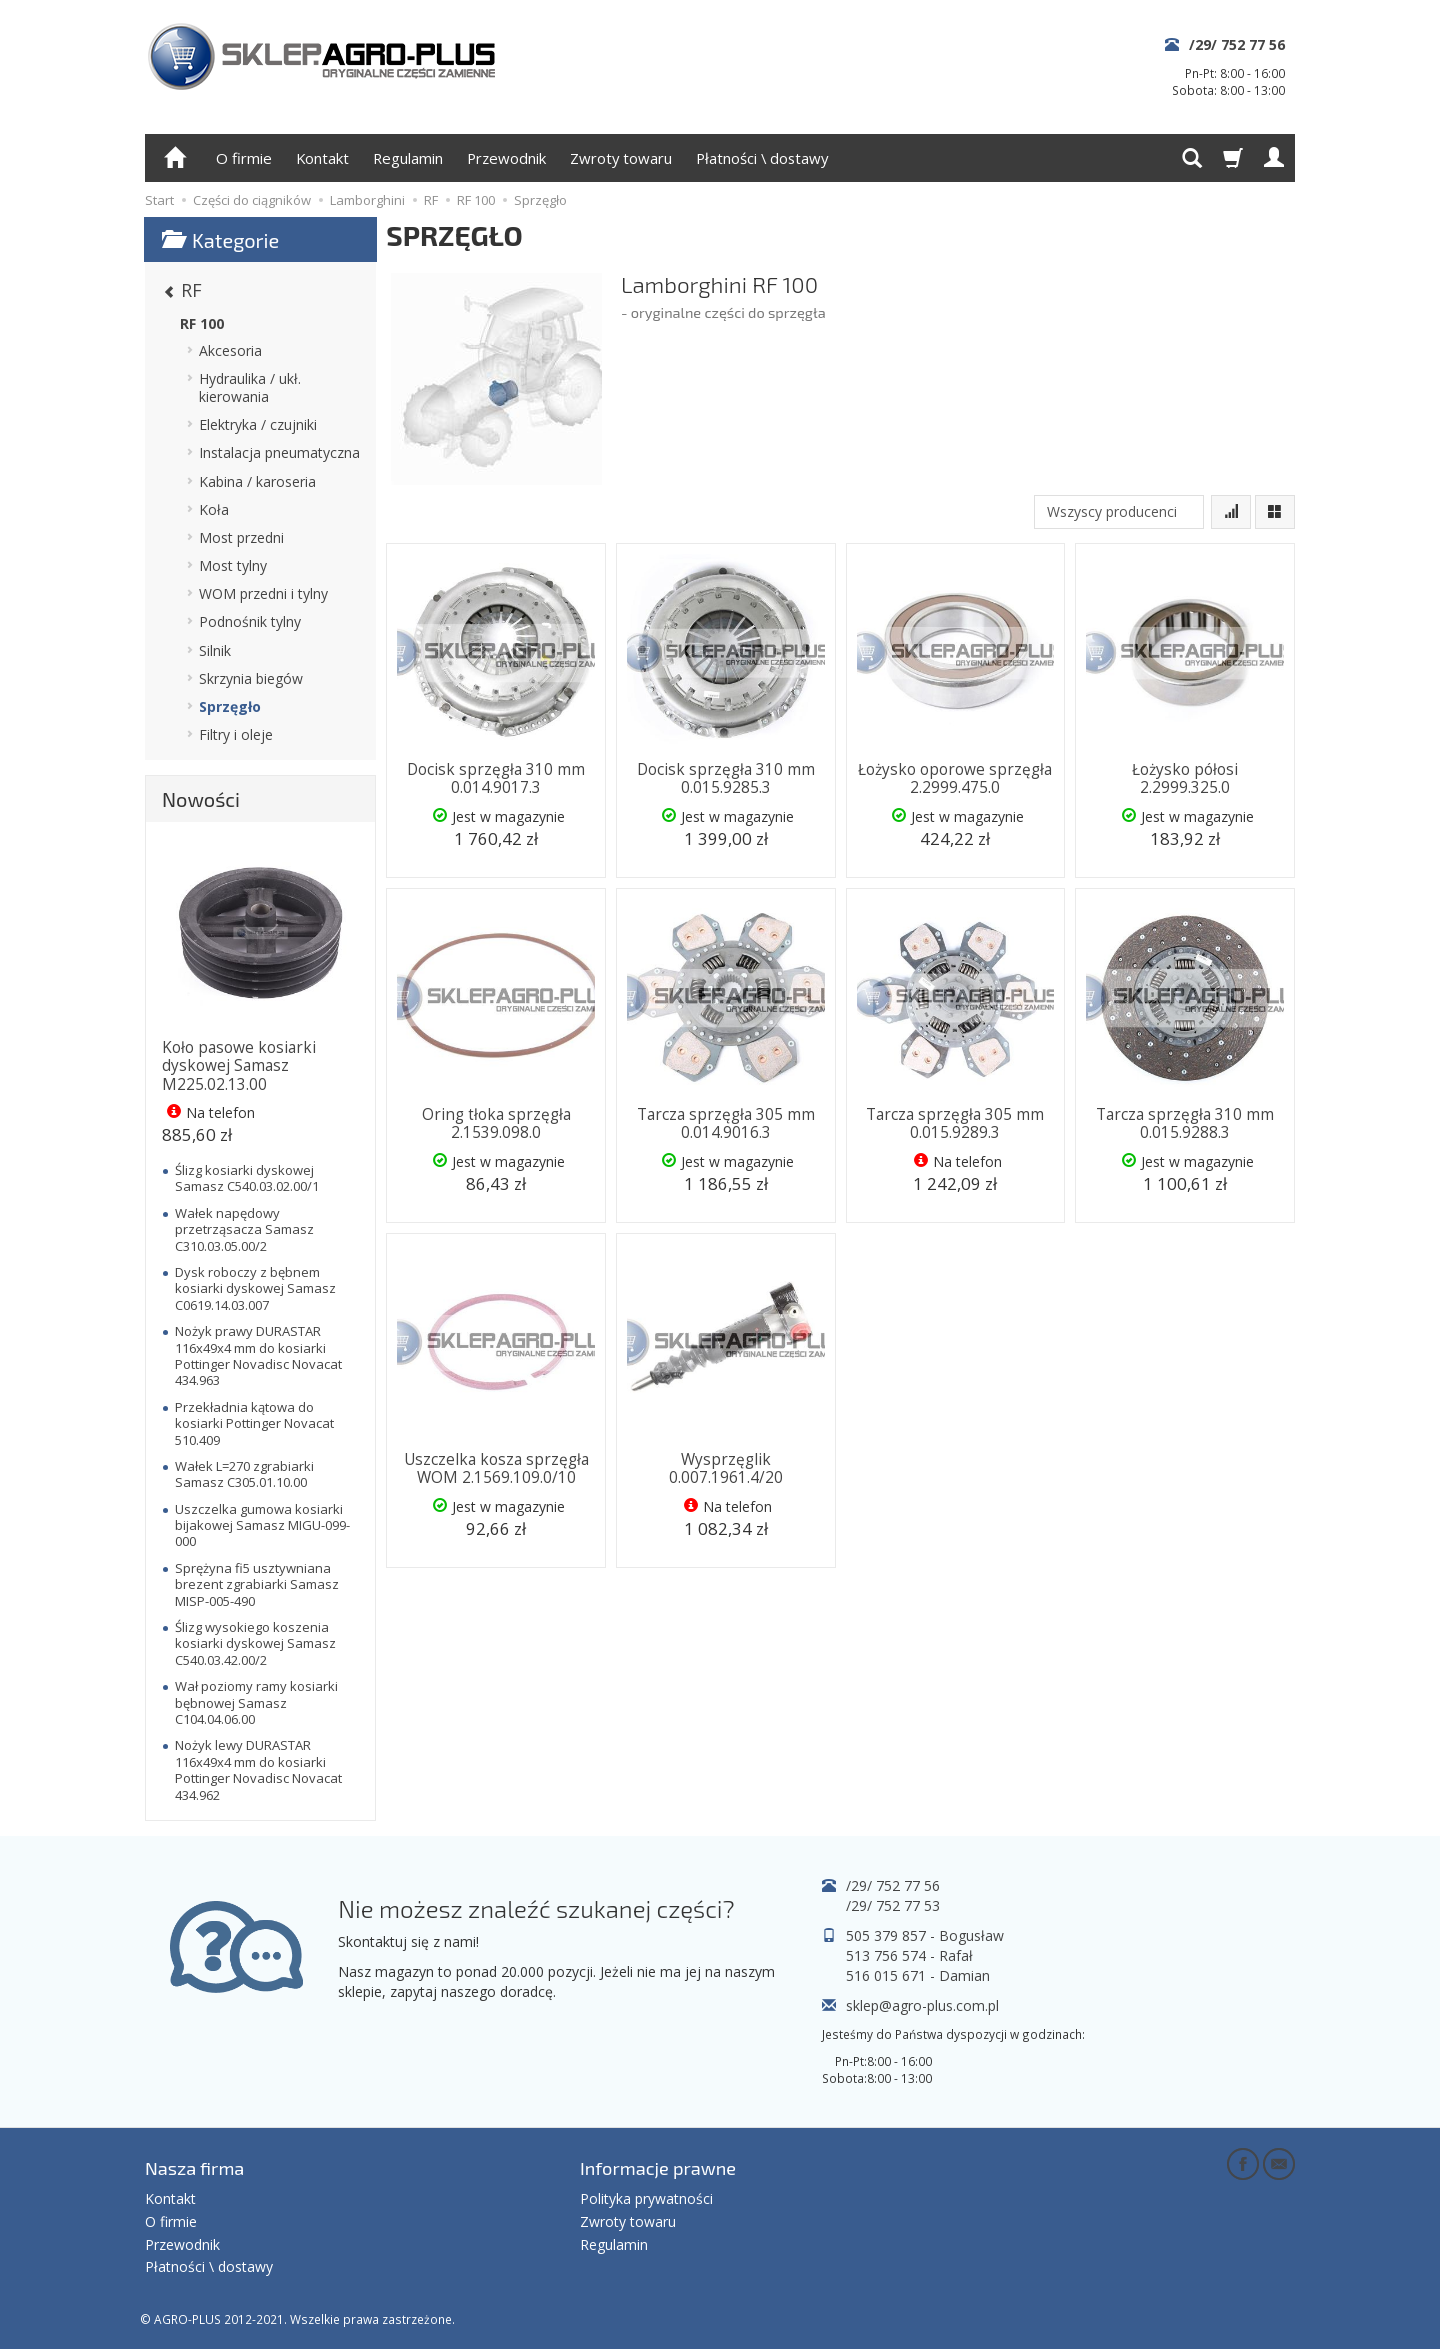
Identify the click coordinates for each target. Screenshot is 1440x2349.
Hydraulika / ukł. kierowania (250, 387)
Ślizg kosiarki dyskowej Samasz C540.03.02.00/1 (247, 1178)
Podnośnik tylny (250, 621)
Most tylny (233, 565)
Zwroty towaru (621, 158)
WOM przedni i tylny (263, 593)
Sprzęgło (230, 706)
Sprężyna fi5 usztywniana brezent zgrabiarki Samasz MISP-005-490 (257, 1584)
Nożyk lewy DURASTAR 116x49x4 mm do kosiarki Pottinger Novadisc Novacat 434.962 (258, 1769)
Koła (214, 509)
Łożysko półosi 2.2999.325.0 (1185, 778)
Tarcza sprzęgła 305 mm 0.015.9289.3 (955, 1123)
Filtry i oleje (236, 734)
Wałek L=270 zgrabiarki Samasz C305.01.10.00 (244, 1474)
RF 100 (202, 323)
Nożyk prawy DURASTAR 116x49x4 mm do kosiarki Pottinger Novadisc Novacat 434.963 (258, 1355)
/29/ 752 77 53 (893, 1905)
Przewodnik (506, 158)
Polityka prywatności (646, 2198)
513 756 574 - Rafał (909, 1955)
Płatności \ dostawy (762, 158)
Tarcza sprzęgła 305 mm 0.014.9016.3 (726, 1123)
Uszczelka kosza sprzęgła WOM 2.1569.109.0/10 (496, 1468)
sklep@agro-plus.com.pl (922, 2005)
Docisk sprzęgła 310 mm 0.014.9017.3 (496, 778)
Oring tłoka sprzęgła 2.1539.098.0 (496, 1123)
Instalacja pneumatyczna (279, 452)
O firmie (244, 158)
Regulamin (408, 158)
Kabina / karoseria (257, 481)
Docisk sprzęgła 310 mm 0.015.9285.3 (726, 778)
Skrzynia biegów (251, 678)
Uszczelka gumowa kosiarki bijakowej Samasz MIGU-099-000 (262, 1525)
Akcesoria (230, 350)
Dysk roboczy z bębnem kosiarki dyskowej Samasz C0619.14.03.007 (255, 1288)
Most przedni (241, 537)
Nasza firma (194, 2168)
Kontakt (322, 158)
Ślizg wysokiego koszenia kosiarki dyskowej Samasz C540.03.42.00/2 (255, 1643)
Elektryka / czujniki (258, 424)
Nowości (201, 799)
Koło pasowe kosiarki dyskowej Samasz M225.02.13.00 (239, 1066)
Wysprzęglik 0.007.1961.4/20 (726, 1468)
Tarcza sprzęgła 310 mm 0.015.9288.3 (1185, 1123)
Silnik (215, 650)
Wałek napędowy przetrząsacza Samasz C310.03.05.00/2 (244, 1229)
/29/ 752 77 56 (1237, 44)
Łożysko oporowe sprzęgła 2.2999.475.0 (955, 778)
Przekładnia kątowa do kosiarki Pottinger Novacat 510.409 (254, 1423)
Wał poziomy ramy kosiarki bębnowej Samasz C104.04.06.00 (256, 1702)
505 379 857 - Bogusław (925, 1935)
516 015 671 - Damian (918, 1975)
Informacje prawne (658, 2168)
